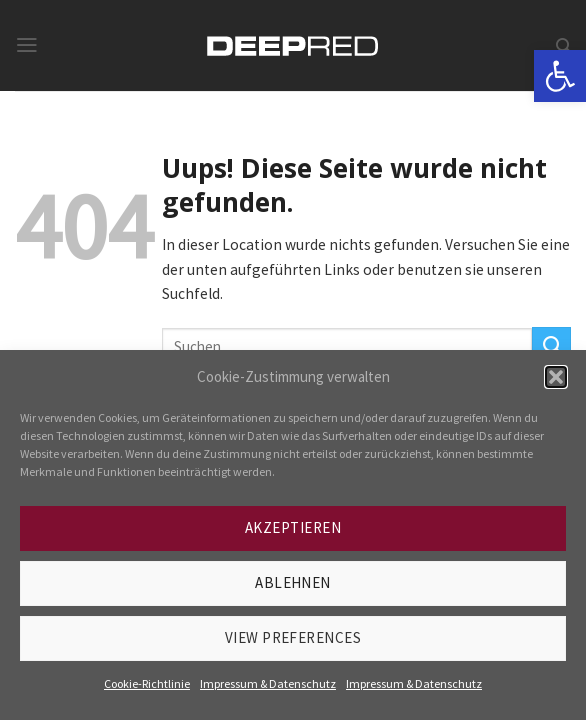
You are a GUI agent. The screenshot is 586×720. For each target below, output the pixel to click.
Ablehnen (293, 582)
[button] (556, 377)
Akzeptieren (293, 527)
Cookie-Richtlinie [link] (147, 683)
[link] (560, 76)
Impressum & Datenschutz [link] (268, 683)
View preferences (293, 637)
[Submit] (551, 346)
